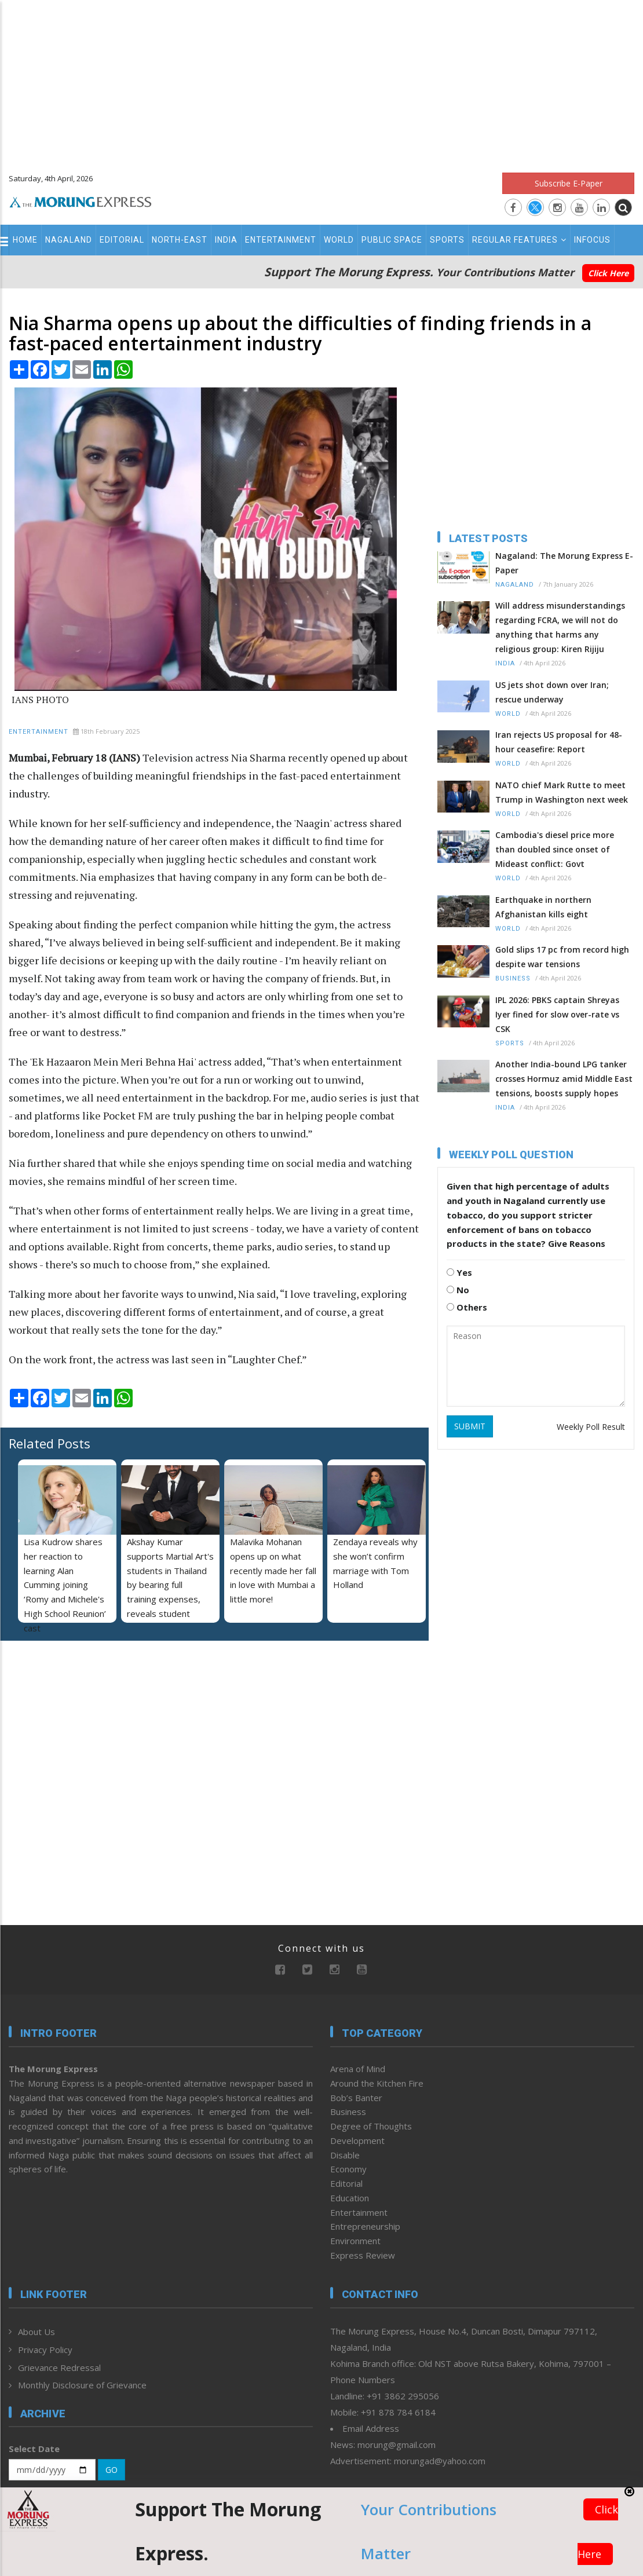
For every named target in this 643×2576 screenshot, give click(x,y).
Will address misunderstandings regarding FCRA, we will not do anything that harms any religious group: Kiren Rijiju (560, 627)
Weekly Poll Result (591, 1426)
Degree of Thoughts (371, 2126)
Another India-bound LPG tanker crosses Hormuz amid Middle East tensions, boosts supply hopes (564, 1079)
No (458, 1290)
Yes (459, 1272)
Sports (447, 239)
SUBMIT (469, 1426)
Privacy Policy (45, 2349)
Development (357, 2140)
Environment (355, 2240)
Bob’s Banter (356, 2097)
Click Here (608, 273)
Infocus (592, 239)
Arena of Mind (357, 2068)
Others (467, 1307)
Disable (345, 2155)
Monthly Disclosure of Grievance (82, 2385)
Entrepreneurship (365, 2226)
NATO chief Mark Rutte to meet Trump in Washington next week (561, 792)
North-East (179, 239)
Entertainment (280, 239)
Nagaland (68, 239)
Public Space (391, 239)
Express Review (362, 2255)
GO (111, 2469)
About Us (36, 2331)
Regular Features (519, 239)
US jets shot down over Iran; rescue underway (552, 692)
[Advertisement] (321, 81)
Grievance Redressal (59, 2367)
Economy (348, 2169)
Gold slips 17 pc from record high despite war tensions (562, 956)
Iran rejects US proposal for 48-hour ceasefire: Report (558, 742)
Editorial (122, 239)
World (339, 239)
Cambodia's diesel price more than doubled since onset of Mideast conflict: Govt (554, 849)
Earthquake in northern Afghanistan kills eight (543, 907)
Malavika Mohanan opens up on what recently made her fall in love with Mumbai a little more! (273, 1570)
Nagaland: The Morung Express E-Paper (564, 563)
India (226, 239)
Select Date (34, 2448)
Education (349, 2198)
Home (25, 239)
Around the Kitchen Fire (376, 2083)
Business (513, 978)
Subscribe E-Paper (568, 183)
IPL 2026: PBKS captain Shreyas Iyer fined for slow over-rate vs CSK (557, 1014)
